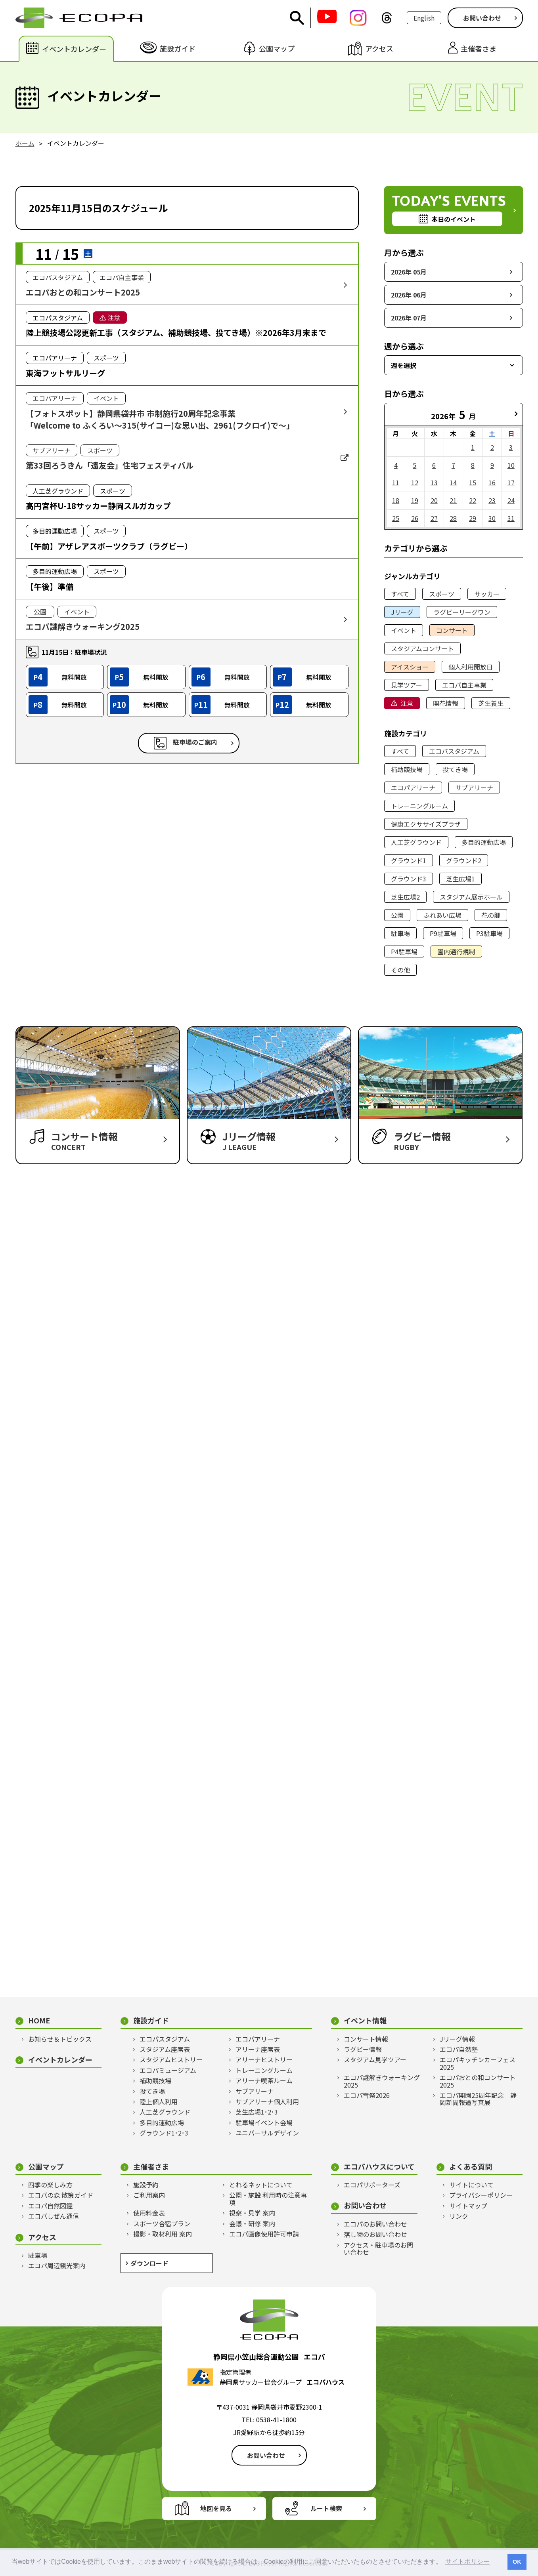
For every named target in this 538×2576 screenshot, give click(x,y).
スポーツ (441, 594)
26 (414, 518)
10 (511, 465)
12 (414, 482)
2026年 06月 (409, 294)
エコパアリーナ (413, 787)
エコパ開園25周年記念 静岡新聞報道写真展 (478, 2099)
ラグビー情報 (363, 2049)
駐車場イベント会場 (264, 2122)
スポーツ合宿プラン (161, 2223)
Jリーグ (402, 612)
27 (434, 518)
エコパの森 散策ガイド (60, 2194)
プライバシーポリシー (481, 2194)
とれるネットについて (261, 2184)
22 (472, 500)
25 (395, 518)
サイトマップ (468, 2205)
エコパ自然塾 (459, 2049)
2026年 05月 (409, 271)
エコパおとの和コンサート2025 (478, 2081)
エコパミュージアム (168, 2070)
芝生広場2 (405, 897)
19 (414, 500)
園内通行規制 (456, 951)
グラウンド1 (408, 860)
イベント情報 (365, 2020)
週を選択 (403, 365)
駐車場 (400, 933)
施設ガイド (151, 2020)
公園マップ (46, 2166)
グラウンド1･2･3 (164, 2132)
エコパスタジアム (454, 751)
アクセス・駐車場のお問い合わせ (378, 2248)
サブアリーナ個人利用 (267, 2101)
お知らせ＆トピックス (60, 2038)
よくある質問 (470, 2166)
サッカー (487, 594)
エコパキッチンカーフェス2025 (477, 2063)
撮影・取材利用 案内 (162, 2233)
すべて (400, 594)
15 (472, 482)
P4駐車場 (404, 951)
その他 (400, 969)
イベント (403, 630)
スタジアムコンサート (422, 648)
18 (395, 500)
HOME (39, 2020)
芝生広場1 (460, 878)
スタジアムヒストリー (171, 2059)
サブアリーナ (474, 787)
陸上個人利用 (159, 2101)
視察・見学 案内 (252, 2212)
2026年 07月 (409, 317)
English (424, 18)
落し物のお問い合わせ (375, 2234)
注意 (406, 703)
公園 (397, 915)
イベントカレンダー (60, 2059)
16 (492, 482)
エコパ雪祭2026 (367, 2095)
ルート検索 (326, 2508)
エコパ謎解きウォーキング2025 (382, 2081)
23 (492, 500)
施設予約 (146, 2184)
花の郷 (490, 915)
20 (434, 500)
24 (511, 500)
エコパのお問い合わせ (375, 2223)
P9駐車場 (443, 933)
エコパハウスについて (379, 2166)
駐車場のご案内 (195, 742)
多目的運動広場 (483, 842)
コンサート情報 (366, 2038)
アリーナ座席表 (257, 2049)
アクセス (42, 2237)
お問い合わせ (482, 18)
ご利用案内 (149, 2194)
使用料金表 (149, 2212)
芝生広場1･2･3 (256, 2111)
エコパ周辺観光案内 (56, 2265)
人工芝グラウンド (416, 842)
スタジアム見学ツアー (375, 2059)
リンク (458, 2215)
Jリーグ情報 (457, 2038)
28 (453, 518)
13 (434, 482)
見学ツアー (406, 685)
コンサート (452, 630)
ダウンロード (149, 2263)
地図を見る (216, 2508)
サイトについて (471, 2184)
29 (472, 518)
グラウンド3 (408, 878)
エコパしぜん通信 (53, 2215)
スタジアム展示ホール (471, 897)
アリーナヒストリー (264, 2059)
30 (492, 518)
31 (511, 518)
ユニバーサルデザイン (267, 2132)
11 (395, 482)
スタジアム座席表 (165, 2049)
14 (453, 482)
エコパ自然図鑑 (50, 2205)
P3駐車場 (489, 933)
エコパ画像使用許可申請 (264, 2233)
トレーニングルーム (419, 805)
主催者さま (151, 2166)
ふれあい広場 (442, 915)
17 (511, 482)
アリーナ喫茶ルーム (264, 2080)
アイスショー (410, 666)
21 (453, 500)
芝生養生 (491, 703)
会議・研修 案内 (252, 2223)
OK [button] (517, 2562)
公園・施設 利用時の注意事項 (268, 2198)
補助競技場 (407, 769)
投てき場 (455, 769)
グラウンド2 (463, 860)
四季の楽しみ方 (50, 2184)
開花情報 (445, 703)
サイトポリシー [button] (467, 2561)
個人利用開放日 (470, 666)
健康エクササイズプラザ (426, 824)
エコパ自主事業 (464, 685)
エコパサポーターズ (372, 2184)
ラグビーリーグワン (461, 612)
